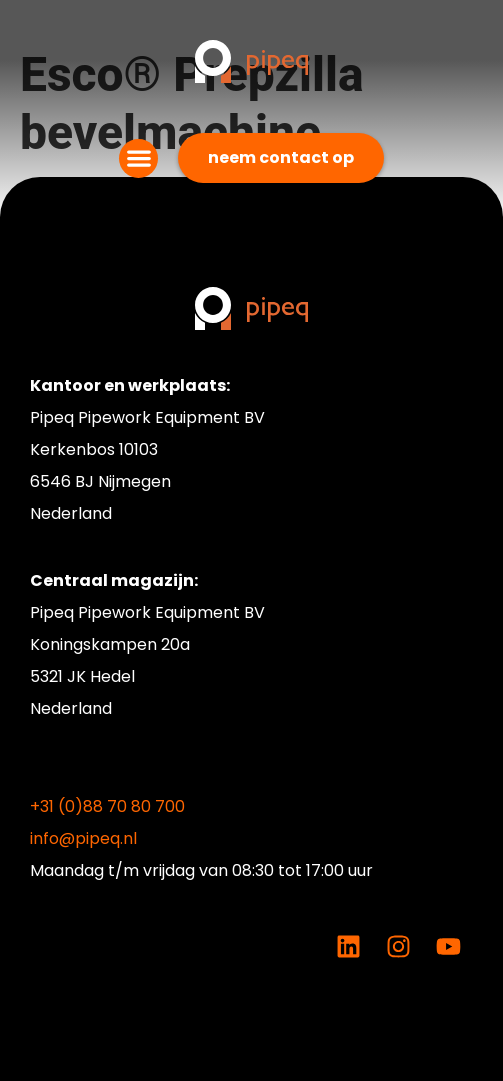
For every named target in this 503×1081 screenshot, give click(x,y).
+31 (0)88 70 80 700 (107, 806)
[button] (138, 158)
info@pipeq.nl (83, 838)
